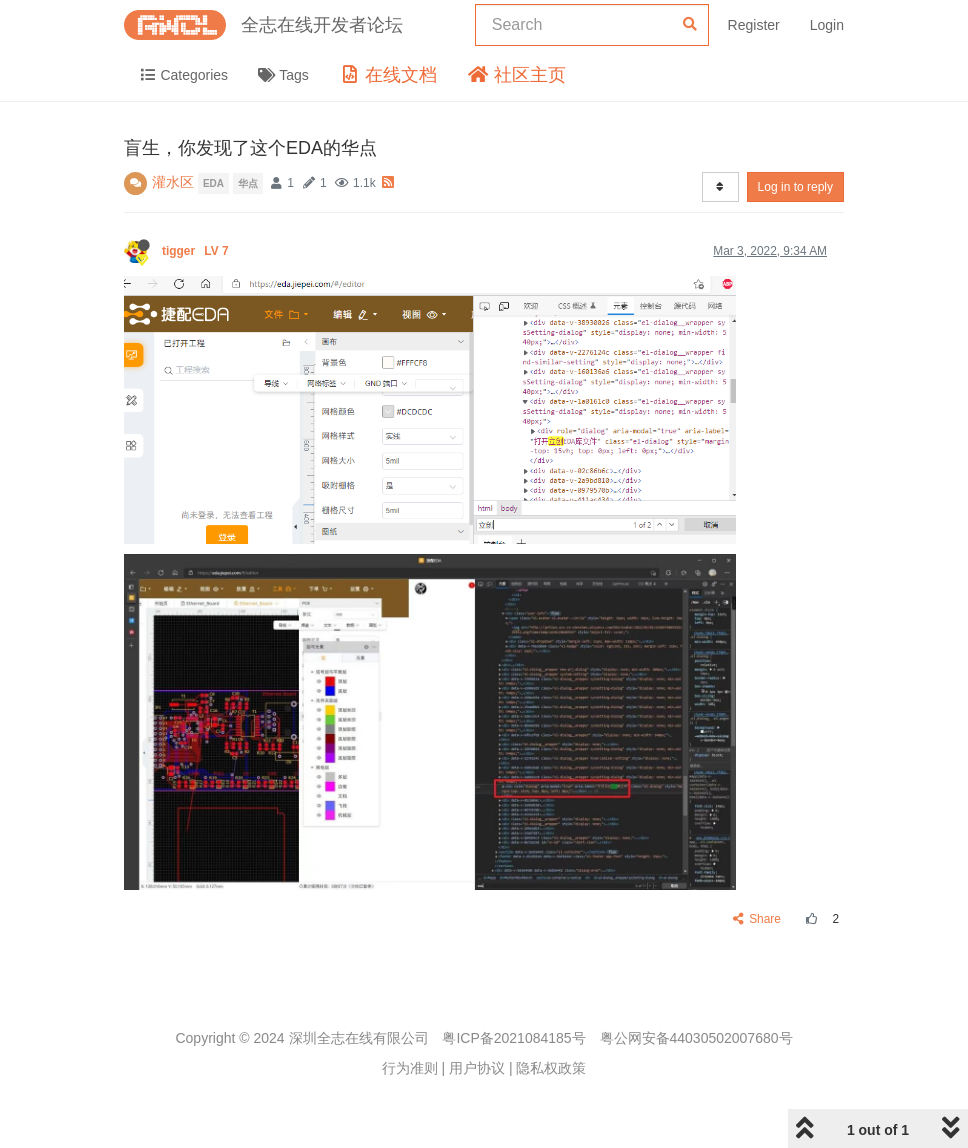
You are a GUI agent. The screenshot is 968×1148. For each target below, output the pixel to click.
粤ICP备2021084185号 (513, 1038)
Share (757, 919)
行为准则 (410, 1068)
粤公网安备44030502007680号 (696, 1038)
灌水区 (173, 182)
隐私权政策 (551, 1068)
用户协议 (477, 1068)
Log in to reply (795, 187)
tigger (197, 251)
